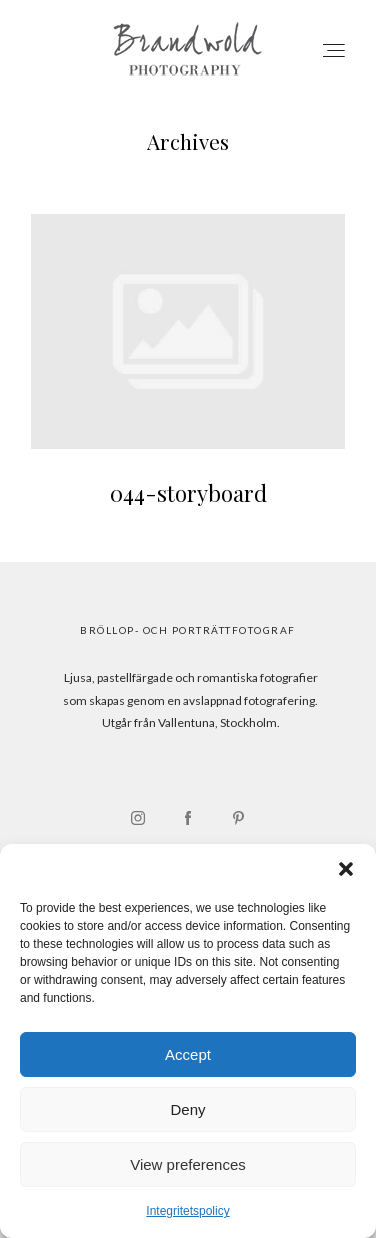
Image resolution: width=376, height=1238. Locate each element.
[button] (346, 869)
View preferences (188, 1164)
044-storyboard (188, 373)
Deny (187, 1109)
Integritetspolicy (187, 1211)
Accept (188, 1054)
